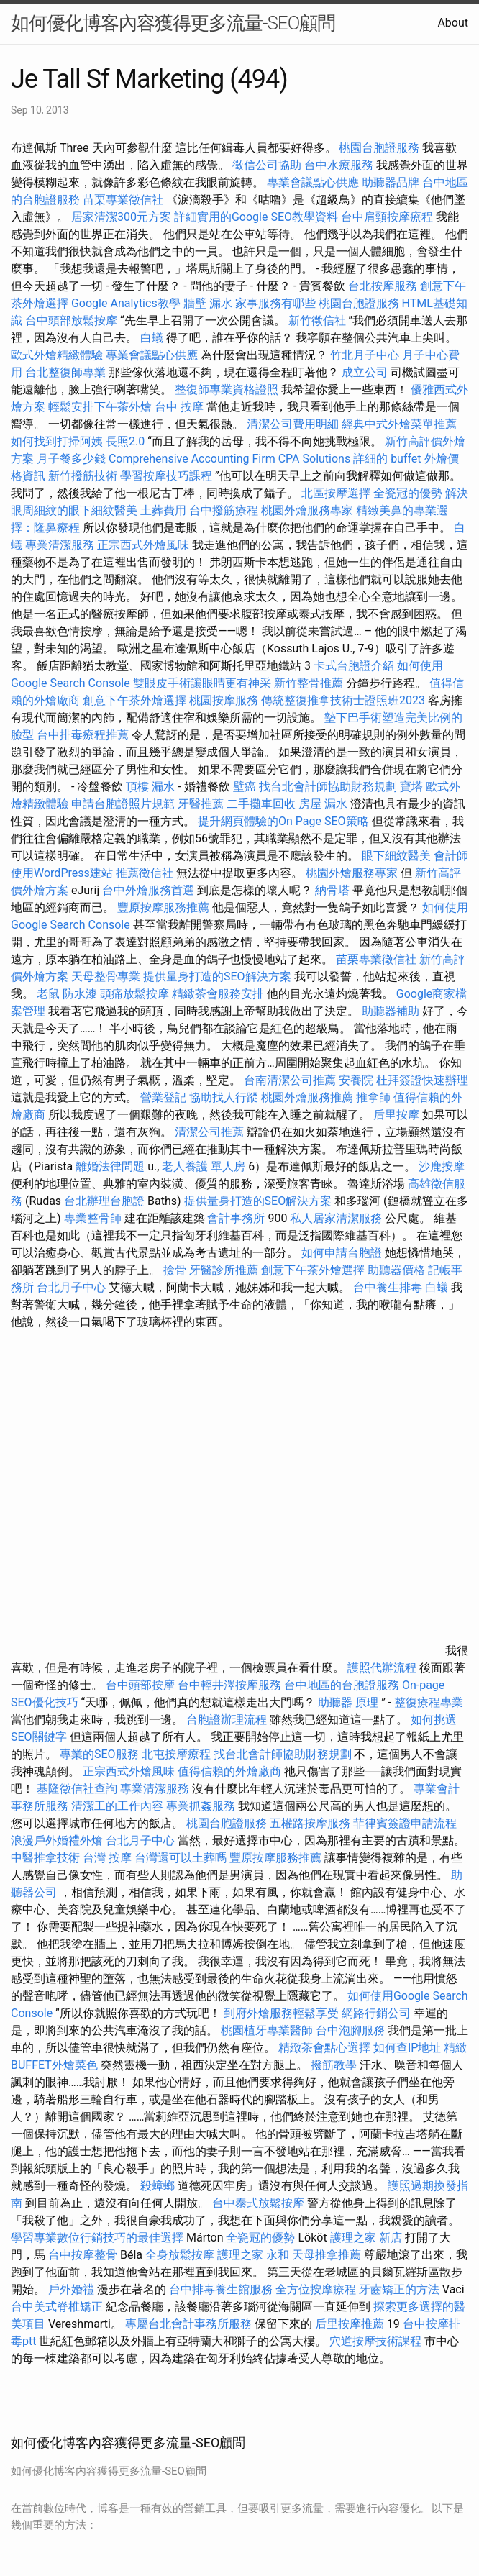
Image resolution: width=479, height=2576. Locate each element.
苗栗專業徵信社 (123, 199)
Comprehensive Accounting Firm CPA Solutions (229, 458)
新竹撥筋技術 (82, 476)
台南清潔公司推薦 (290, 1080)
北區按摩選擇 (337, 493)
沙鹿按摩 (442, 1166)
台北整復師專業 (65, 372)
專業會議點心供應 (313, 182)
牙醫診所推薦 (223, 1270)
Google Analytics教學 (126, 303)
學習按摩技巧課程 (167, 476)
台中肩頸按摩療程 (388, 217)
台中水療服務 (340, 165)
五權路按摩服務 (311, 1823)
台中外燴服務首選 (148, 890)
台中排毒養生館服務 (222, 2289)
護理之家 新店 (366, 2237)
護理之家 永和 (253, 2255)
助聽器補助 (390, 1011)
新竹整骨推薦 (308, 683)
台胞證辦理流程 (226, 1719)
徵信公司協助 (266, 165)
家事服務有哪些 (275, 303)
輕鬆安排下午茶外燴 (100, 407)
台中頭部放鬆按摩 (72, 320)
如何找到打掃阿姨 (57, 441)
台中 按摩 (179, 407)
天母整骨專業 (105, 976)
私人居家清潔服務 (336, 1218)
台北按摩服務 (382, 286)
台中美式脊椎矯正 (58, 2306)
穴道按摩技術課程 (376, 2341)
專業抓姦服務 (200, 1806)
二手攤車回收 (261, 804)
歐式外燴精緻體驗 (57, 355)
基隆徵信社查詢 (77, 1789)
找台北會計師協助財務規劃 (328, 786)
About (452, 22)
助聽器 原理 (348, 1702)
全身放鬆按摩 (181, 2255)
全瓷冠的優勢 (407, 493)
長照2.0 (125, 441)
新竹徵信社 (317, 320)
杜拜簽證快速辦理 (422, 1080)
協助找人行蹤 (223, 1097)
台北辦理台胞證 (104, 1201)
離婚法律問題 (110, 1166)
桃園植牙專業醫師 (267, 2030)
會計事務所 (236, 1218)
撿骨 (174, 1270)
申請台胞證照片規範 (123, 804)
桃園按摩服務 (225, 700)
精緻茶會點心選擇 (324, 2047)
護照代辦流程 (381, 1668)
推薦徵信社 (144, 873)
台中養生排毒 (389, 1287)
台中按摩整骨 (84, 2255)
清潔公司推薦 (209, 1132)
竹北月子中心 (364, 355)
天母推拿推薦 (326, 2255)
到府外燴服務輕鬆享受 (281, 2013)
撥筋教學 (334, 2065)
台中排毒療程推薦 (84, 735)
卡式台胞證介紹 (354, 666)
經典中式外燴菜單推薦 (399, 424)
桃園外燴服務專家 (307, 510)
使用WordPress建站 (62, 873)
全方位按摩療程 (315, 2289)
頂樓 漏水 (150, 786)
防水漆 (80, 994)
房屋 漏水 (322, 804)
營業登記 (163, 1097)
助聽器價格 (396, 1270)
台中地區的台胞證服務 (341, 1685)
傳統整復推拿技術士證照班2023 (343, 700)
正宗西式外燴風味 (144, 545)
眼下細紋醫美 (396, 856)
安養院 (356, 1080)
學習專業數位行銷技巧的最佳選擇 (97, 2237)
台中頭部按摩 (140, 1685)
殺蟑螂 (157, 2186)
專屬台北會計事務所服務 (188, 2324)
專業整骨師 (93, 1218)
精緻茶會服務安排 (218, 994)
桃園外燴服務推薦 (308, 1097)
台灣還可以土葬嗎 (180, 1858)
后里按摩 (396, 1114)
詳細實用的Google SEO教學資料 (256, 217)
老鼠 (48, 994)
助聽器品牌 (390, 182)
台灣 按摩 (107, 1858)
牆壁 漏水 (207, 303)
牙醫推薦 (201, 804)
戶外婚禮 (71, 2289)
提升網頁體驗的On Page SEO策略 (283, 821)
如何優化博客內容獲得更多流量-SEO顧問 (173, 23)
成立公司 (365, 372)
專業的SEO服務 (99, 1754)
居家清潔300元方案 (121, 217)
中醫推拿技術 (45, 1858)
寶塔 (411, 786)
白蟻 (151, 338)
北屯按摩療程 (178, 1754)
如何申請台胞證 (341, 1253)
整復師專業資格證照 (228, 389)
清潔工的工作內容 (117, 1806)
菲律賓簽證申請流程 (405, 1823)
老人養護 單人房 (203, 1166)
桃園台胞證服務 (379, 148)
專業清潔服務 (59, 545)
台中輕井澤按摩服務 (231, 1685)
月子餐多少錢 (71, 458)
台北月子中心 (71, 1287)
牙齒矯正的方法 (399, 2289)
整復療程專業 (428, 1702)
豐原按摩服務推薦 (164, 907)
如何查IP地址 (407, 2047)
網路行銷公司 (376, 2013)
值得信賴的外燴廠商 (229, 1771)
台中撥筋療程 (225, 510)
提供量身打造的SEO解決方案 (217, 976)
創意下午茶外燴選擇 (134, 700)
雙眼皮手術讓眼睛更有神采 (202, 683)
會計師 (451, 856)
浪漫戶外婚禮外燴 (57, 1840)
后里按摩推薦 (349, 2324)
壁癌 (244, 786)
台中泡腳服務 (352, 2030)
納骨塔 (332, 890)
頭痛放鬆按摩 (136, 994)
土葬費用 (163, 510)
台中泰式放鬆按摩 (259, 2203)
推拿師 (373, 1097)
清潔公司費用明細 (293, 424)
